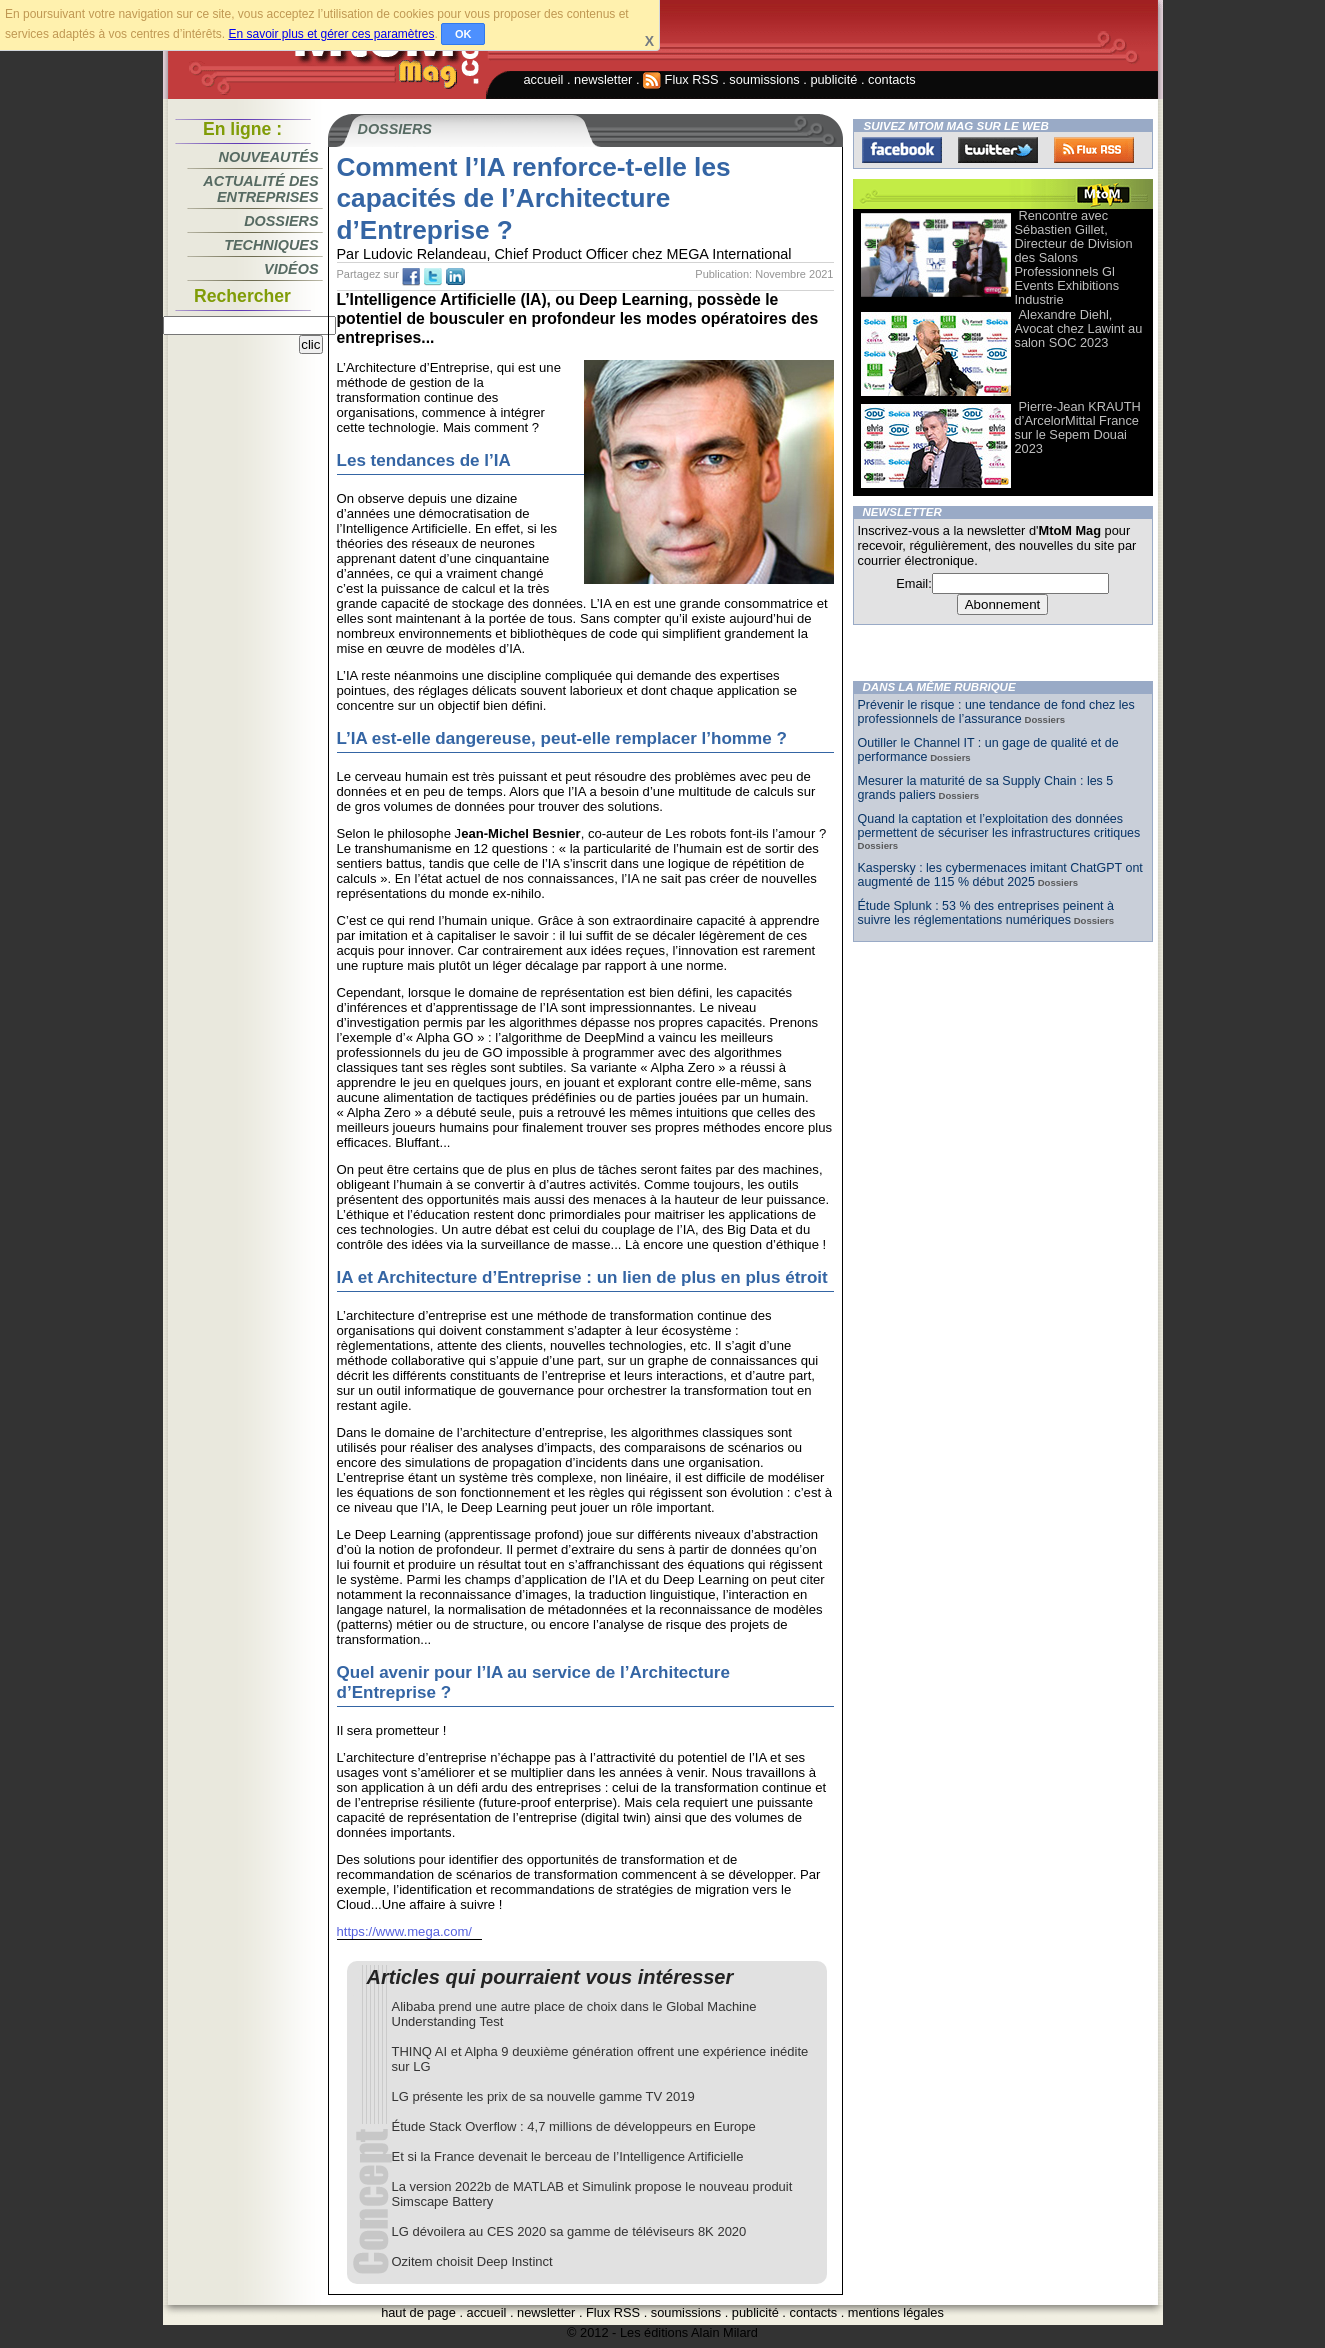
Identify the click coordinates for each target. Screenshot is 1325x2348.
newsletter (603, 79)
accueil (544, 79)
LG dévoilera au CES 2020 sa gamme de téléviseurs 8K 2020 (569, 2231)
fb (411, 277)
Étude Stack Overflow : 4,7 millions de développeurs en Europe (574, 2126)
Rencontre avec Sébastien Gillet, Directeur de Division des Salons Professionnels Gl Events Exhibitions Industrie (1074, 257)
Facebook (902, 150)
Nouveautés (269, 157)
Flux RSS (681, 79)
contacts (892, 79)
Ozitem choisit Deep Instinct (472, 2261)
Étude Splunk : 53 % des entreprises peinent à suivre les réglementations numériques (986, 913)
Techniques (271, 245)
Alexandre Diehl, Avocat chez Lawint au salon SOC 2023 (1079, 328)
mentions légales (896, 2312)
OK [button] (463, 34)
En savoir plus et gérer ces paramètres (331, 34)
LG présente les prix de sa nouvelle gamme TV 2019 (543, 2096)
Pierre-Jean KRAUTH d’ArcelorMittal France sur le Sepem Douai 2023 (1078, 427)
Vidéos (291, 269)
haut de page (418, 2312)
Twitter (998, 150)
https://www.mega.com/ (405, 1931)
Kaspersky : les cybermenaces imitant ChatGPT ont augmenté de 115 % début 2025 (1000, 875)
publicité (833, 79)
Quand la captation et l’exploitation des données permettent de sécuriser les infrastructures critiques (999, 826)
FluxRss (1094, 150)
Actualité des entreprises (260, 189)
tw (433, 277)
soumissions (764, 79)
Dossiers (281, 221)
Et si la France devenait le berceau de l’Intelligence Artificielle (568, 2156)
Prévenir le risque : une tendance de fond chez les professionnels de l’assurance (996, 712)
